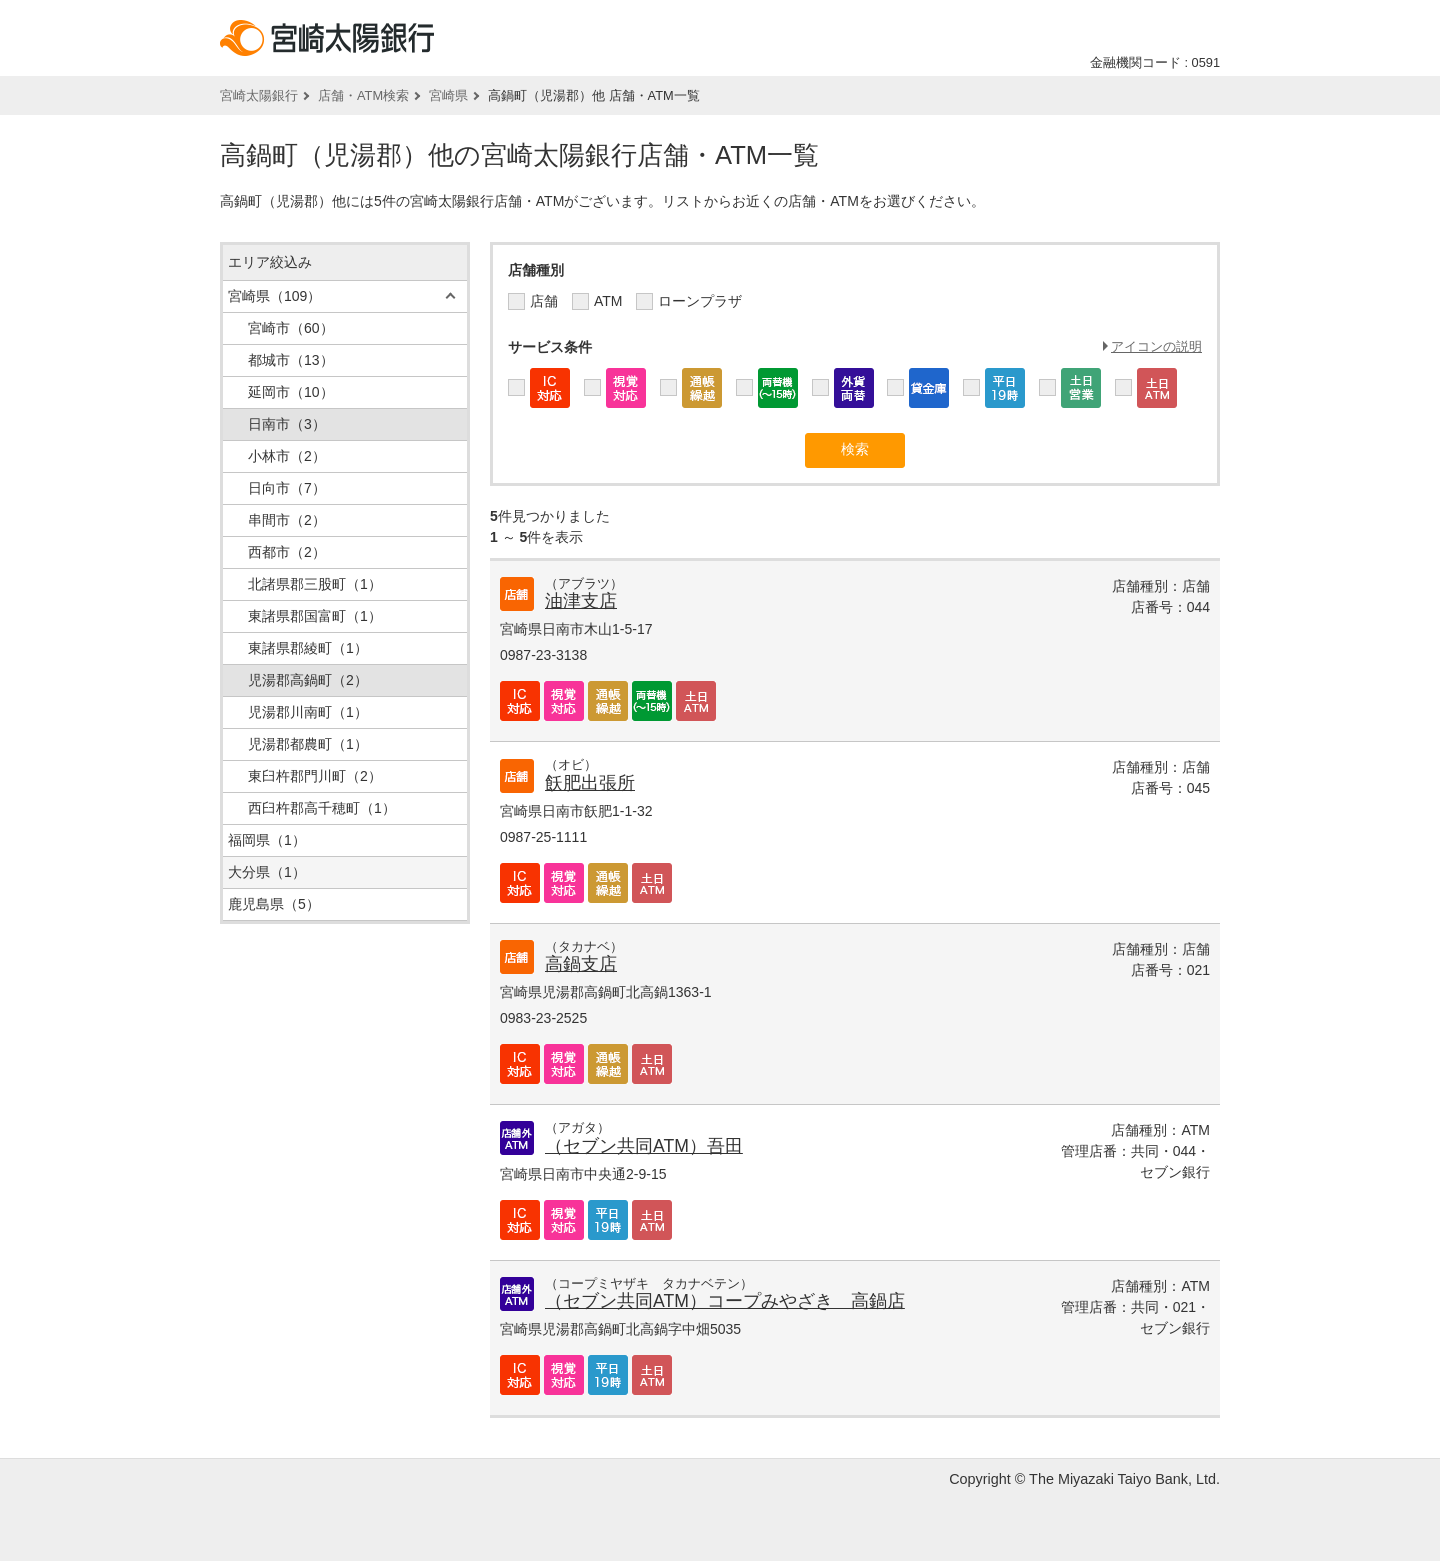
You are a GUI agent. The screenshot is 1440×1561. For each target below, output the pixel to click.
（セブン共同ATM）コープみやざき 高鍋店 (725, 1301)
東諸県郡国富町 (315, 616)
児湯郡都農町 (308, 744)
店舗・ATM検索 (363, 95)
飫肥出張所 (590, 783)
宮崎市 (291, 328)
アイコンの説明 (1156, 346)
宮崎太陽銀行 (259, 95)
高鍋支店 (581, 964)
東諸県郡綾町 (308, 648)
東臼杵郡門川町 (315, 776)
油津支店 (581, 601)
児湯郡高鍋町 (308, 680)
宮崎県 (448, 95)
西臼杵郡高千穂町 (322, 808)
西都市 (287, 552)
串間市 (287, 520)
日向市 (287, 488)
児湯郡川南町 (308, 712)
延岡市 (291, 392)
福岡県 (267, 840)
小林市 (287, 456)
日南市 (287, 424)
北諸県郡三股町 (315, 584)
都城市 (291, 360)
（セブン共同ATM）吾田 (644, 1146)
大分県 (267, 872)
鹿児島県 (274, 904)
